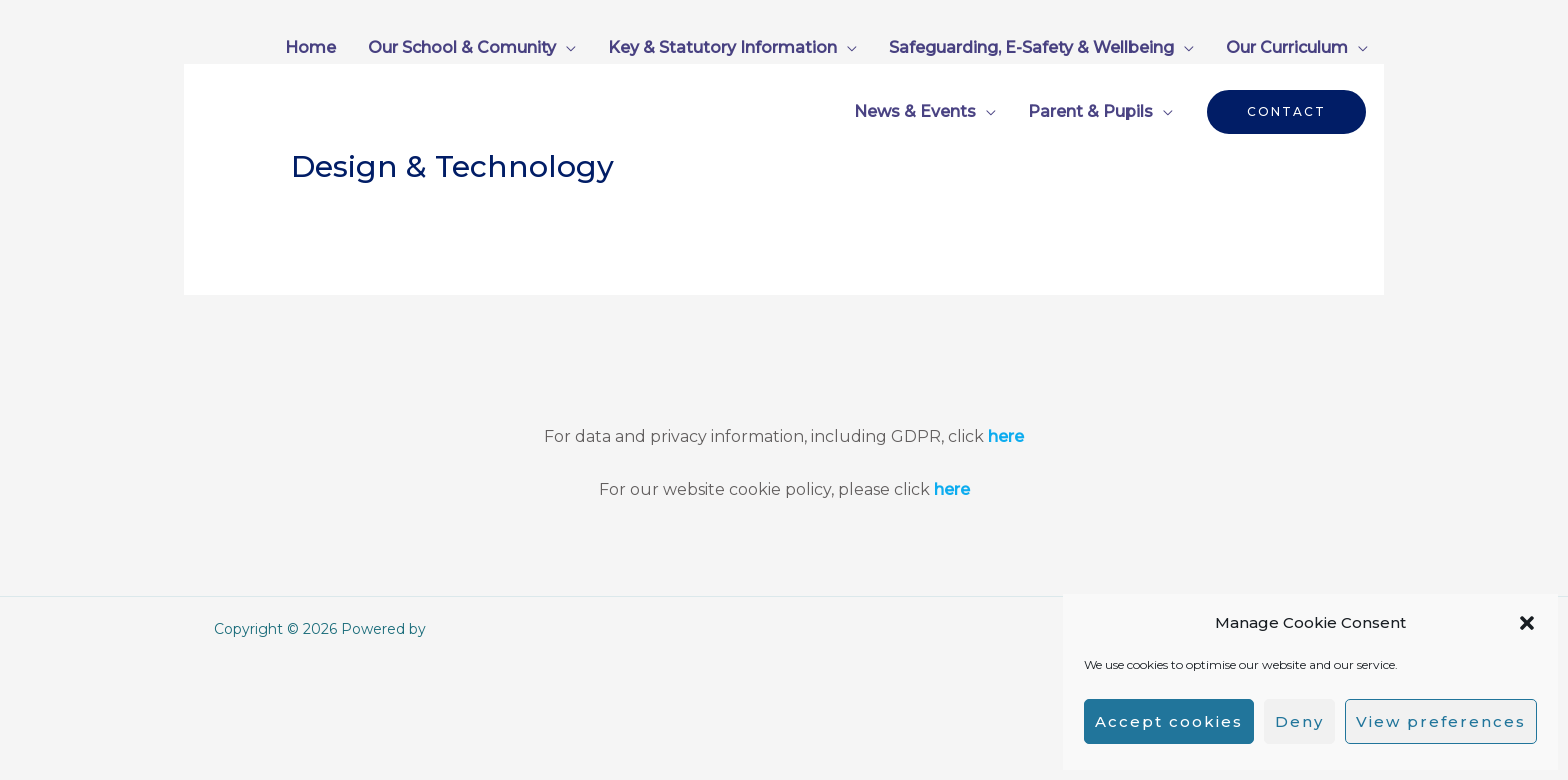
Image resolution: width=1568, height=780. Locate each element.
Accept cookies (1169, 721)
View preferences (1441, 721)
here (1006, 436)
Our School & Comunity (462, 47)
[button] (1527, 623)
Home (310, 47)
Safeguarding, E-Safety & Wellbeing (1031, 47)
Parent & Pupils (1090, 111)
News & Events (915, 111)
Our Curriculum (1287, 47)
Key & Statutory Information (722, 47)
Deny (1299, 721)
